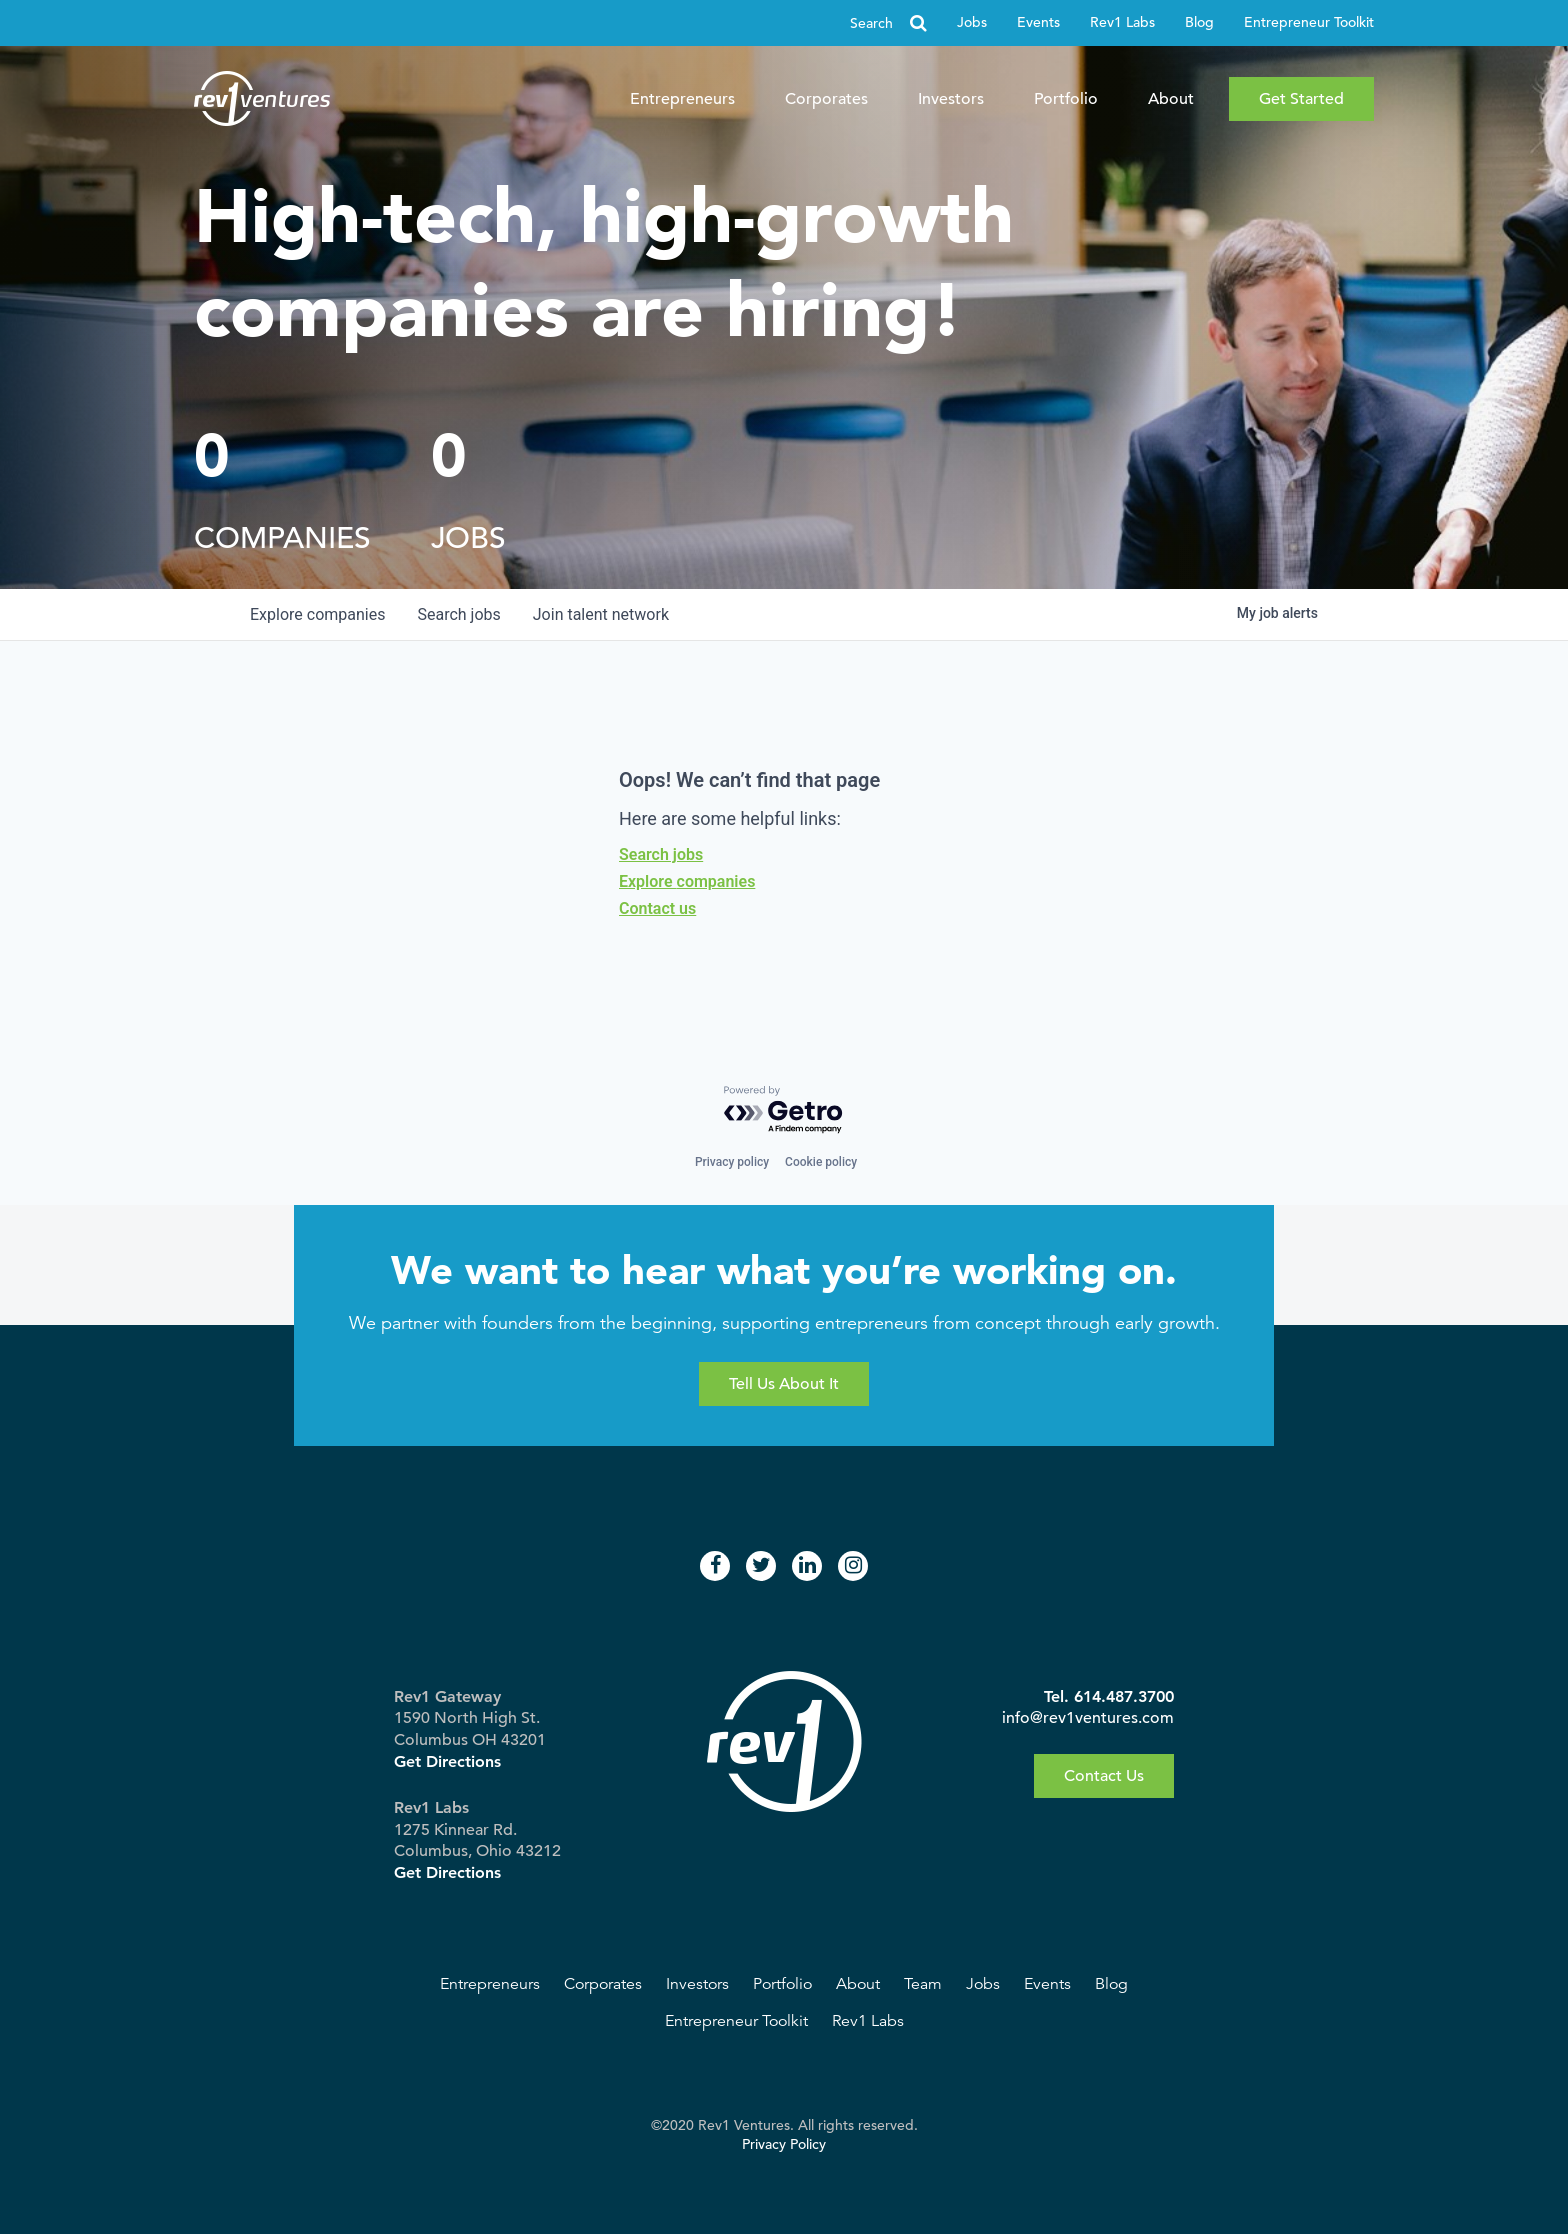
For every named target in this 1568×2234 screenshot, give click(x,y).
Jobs (972, 22)
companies (317, 614)
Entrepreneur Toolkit (1309, 22)
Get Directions (447, 1761)
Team (923, 1984)
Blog (1199, 22)
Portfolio (1066, 99)
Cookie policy (821, 1162)
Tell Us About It (784, 1384)
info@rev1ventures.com (1088, 1718)
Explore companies (687, 881)
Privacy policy (732, 1162)
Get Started (1301, 99)
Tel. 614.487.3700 (1109, 1696)
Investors (951, 99)
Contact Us (1104, 1776)
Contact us (657, 908)
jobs (458, 614)
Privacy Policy (784, 2144)
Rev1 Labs (1122, 22)
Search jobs (661, 854)
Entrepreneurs (682, 99)
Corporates (826, 99)
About (1171, 99)
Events (1038, 22)
